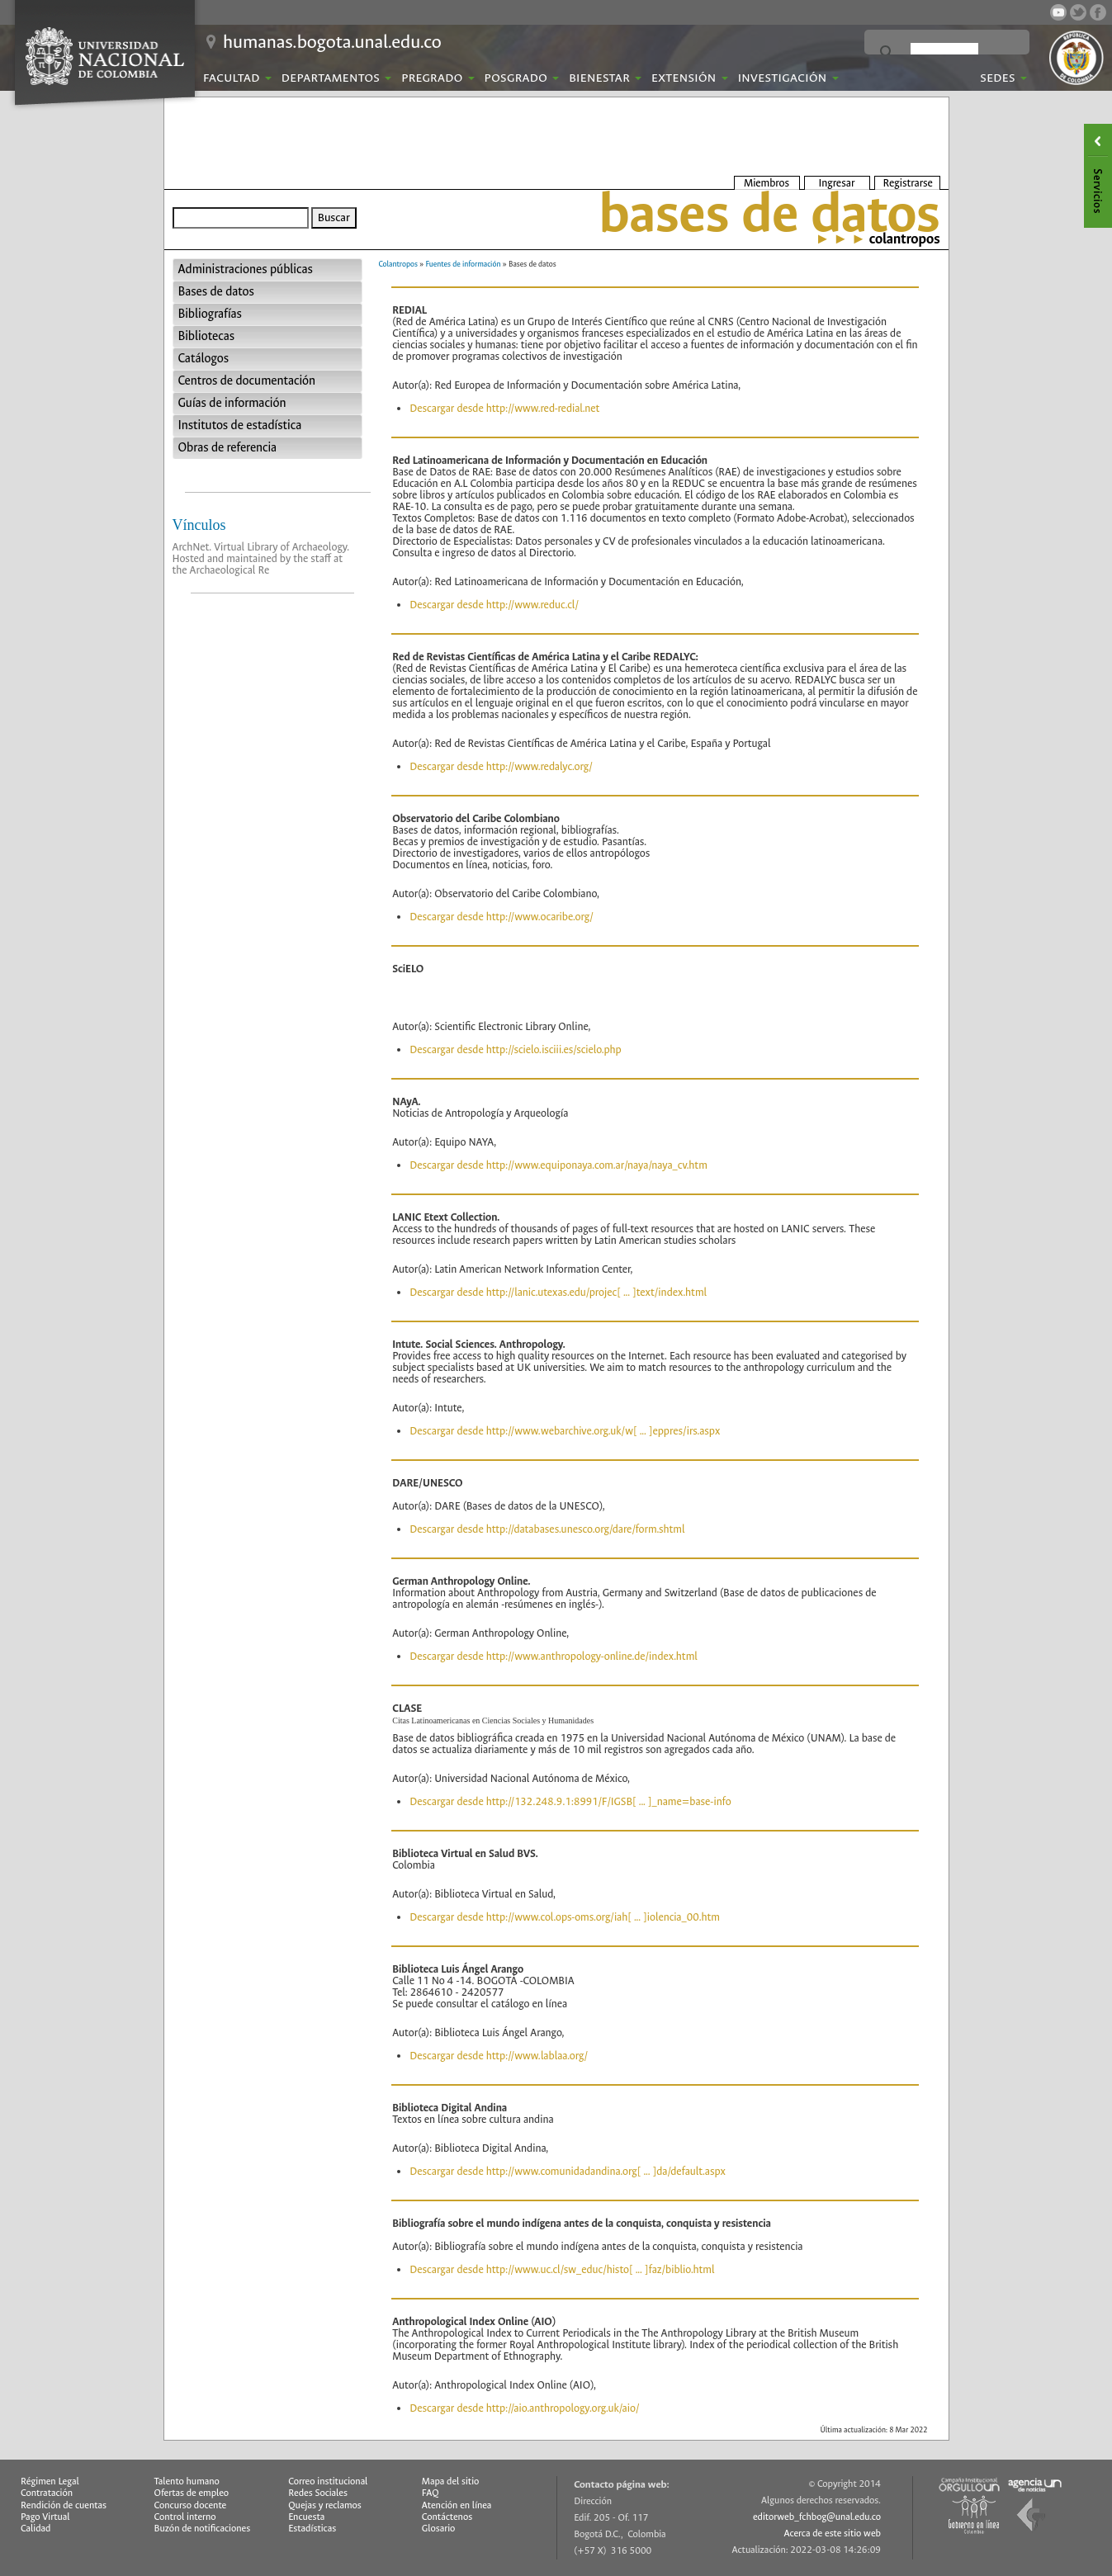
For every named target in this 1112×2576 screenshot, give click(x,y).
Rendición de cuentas (63, 2505)
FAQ (430, 2493)
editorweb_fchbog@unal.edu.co (817, 2517)
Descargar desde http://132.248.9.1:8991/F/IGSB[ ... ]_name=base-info (570, 1801)
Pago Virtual (45, 2517)
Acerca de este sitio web (832, 2533)
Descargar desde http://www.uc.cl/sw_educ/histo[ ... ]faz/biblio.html (561, 2269)
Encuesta (306, 2517)
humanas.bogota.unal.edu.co (332, 42)
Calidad (35, 2528)
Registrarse (908, 183)
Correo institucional (327, 2481)
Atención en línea (457, 2505)
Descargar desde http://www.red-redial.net (504, 408)
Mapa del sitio (450, 2481)
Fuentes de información (463, 264)
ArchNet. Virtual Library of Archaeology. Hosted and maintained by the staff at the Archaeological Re (261, 558)
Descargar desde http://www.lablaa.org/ (498, 2056)
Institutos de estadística (240, 425)
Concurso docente (190, 2505)
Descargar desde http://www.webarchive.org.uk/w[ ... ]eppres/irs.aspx (564, 1431)
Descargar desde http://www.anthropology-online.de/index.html (553, 1656)
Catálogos (203, 358)
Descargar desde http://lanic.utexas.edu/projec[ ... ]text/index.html (558, 1292)
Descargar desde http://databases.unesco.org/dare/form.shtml (546, 1529)
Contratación (47, 2493)
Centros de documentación (247, 381)
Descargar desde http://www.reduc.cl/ (494, 605)
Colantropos (398, 264)
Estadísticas (312, 2528)
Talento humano (187, 2481)
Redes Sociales (318, 2493)
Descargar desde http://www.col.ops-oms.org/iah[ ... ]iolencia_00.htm (564, 1917)
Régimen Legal (50, 2481)
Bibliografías (210, 314)
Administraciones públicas (245, 269)
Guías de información (232, 403)
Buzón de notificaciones (202, 2528)
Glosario (438, 2528)
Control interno (185, 2517)
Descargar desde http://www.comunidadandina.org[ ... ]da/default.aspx (567, 2171)
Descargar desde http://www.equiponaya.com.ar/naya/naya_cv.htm (558, 1165)
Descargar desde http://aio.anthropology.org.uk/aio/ (524, 2408)
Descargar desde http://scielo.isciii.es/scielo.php (515, 1049)
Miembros (766, 183)
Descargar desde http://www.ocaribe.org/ (501, 917)
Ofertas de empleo (191, 2493)
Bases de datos (216, 292)
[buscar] (944, 53)
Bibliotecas (206, 336)
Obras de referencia (227, 448)
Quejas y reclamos (325, 2505)
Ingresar (836, 183)
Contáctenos (447, 2517)
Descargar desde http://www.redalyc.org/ (501, 766)
